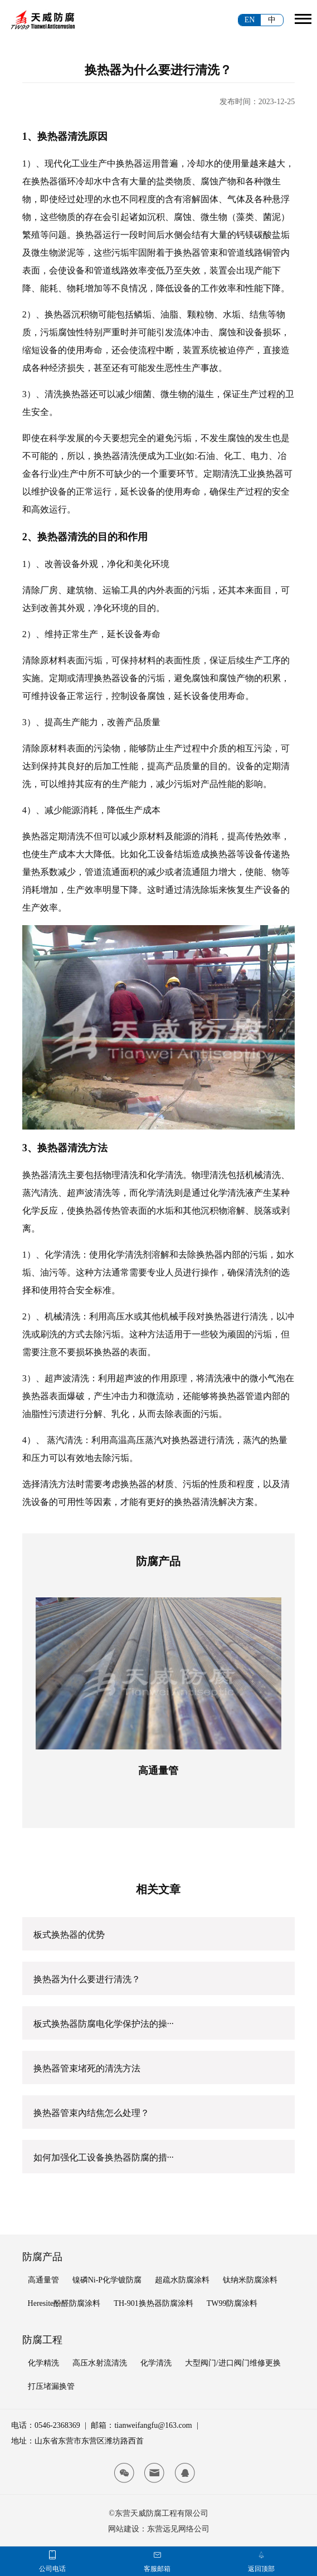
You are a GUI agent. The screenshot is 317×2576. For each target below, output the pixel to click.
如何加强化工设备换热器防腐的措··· (103, 2157)
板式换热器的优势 (69, 1934)
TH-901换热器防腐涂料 (153, 2303)
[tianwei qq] (185, 2473)
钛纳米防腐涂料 (250, 2280)
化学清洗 (156, 2363)
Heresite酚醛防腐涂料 (64, 2303)
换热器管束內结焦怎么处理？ (91, 2113)
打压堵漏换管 (51, 2386)
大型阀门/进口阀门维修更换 (233, 2363)
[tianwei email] (154, 2473)
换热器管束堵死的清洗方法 (86, 2068)
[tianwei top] (261, 2555)
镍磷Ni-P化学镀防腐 (107, 2280)
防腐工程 (42, 2339)
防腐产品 (42, 2256)
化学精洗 (43, 2363)
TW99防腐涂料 (232, 2303)
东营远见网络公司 (178, 2529)
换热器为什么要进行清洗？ (86, 1979)
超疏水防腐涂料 (182, 2280)
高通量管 (158, 1770)
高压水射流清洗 (99, 2363)
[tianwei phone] (52, 2555)
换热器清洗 (116, 456)
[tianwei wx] (124, 2473)
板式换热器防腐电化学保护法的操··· (103, 2023)
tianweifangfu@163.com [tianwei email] (153, 2425)
